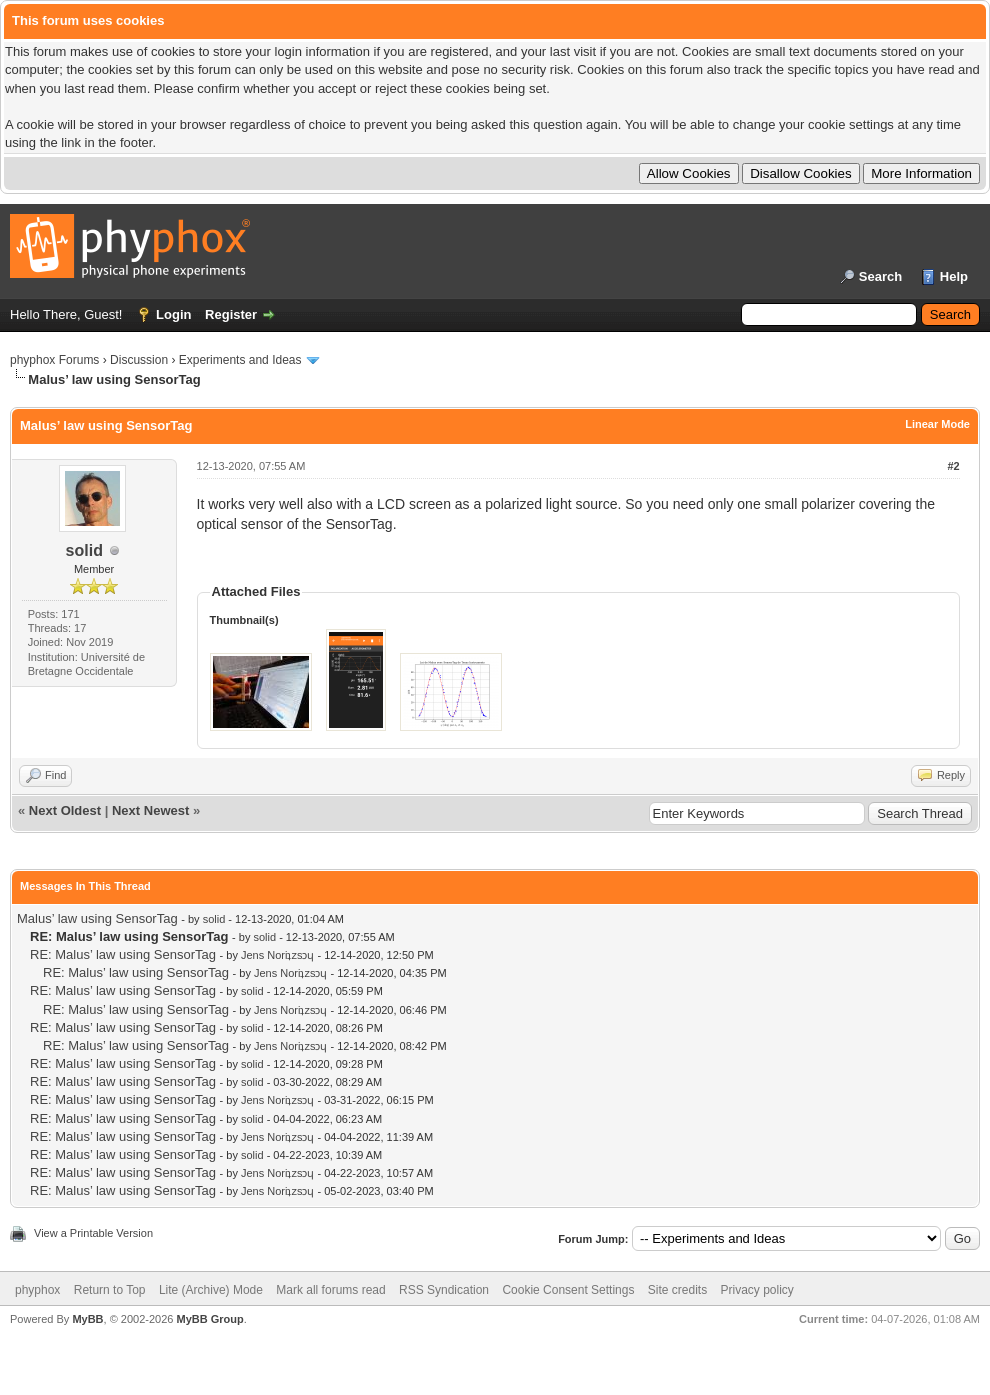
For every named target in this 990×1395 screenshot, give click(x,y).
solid (84, 550)
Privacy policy (757, 1290)
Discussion (139, 360)
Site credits (677, 1290)
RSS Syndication (444, 1290)
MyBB (87, 1319)
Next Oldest (65, 810)
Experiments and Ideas (240, 360)
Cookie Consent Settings (568, 1290)
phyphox (37, 1290)
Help (954, 276)
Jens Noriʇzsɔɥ (277, 955)
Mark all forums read (330, 1290)
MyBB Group (209, 1319)
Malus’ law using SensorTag (97, 918)
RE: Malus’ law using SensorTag (123, 954)
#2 (953, 466)
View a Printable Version (93, 1233)
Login (173, 314)
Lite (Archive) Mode (211, 1290)
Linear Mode (937, 424)
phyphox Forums (54, 360)
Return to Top (110, 1290)
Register (231, 314)
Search (880, 276)
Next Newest (150, 810)
